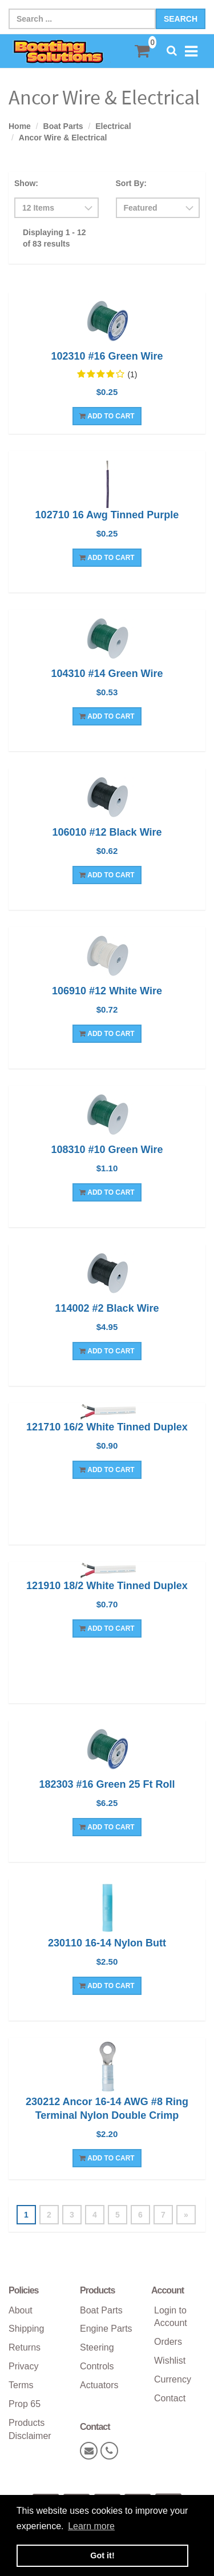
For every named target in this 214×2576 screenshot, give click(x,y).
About (21, 2310)
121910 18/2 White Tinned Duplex (107, 1585)
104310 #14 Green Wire (107, 673)
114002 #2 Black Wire (107, 1308)
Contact (169, 2398)
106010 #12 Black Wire (107, 832)
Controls (97, 2366)
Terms (21, 2385)
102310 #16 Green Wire (107, 356)
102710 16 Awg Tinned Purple (107, 515)
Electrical (113, 126)
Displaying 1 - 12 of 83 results (54, 238)
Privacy (23, 2366)
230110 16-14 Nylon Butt (107, 1943)
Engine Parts (106, 2328)
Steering (97, 2347)
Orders (168, 2342)
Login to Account (170, 2316)
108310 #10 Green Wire (107, 1149)
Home (20, 126)
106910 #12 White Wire (107, 991)
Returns (25, 2347)
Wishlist (169, 2360)
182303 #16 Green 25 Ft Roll (107, 1784)
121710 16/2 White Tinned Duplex (107, 1427)
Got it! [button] (102, 2555)
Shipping (26, 2328)
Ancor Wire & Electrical (63, 137)
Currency (172, 2379)
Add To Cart (106, 416)
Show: (26, 183)
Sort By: (131, 183)
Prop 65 (25, 2404)
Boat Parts (63, 126)
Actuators (99, 2385)
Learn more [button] (91, 2526)
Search (180, 18)
